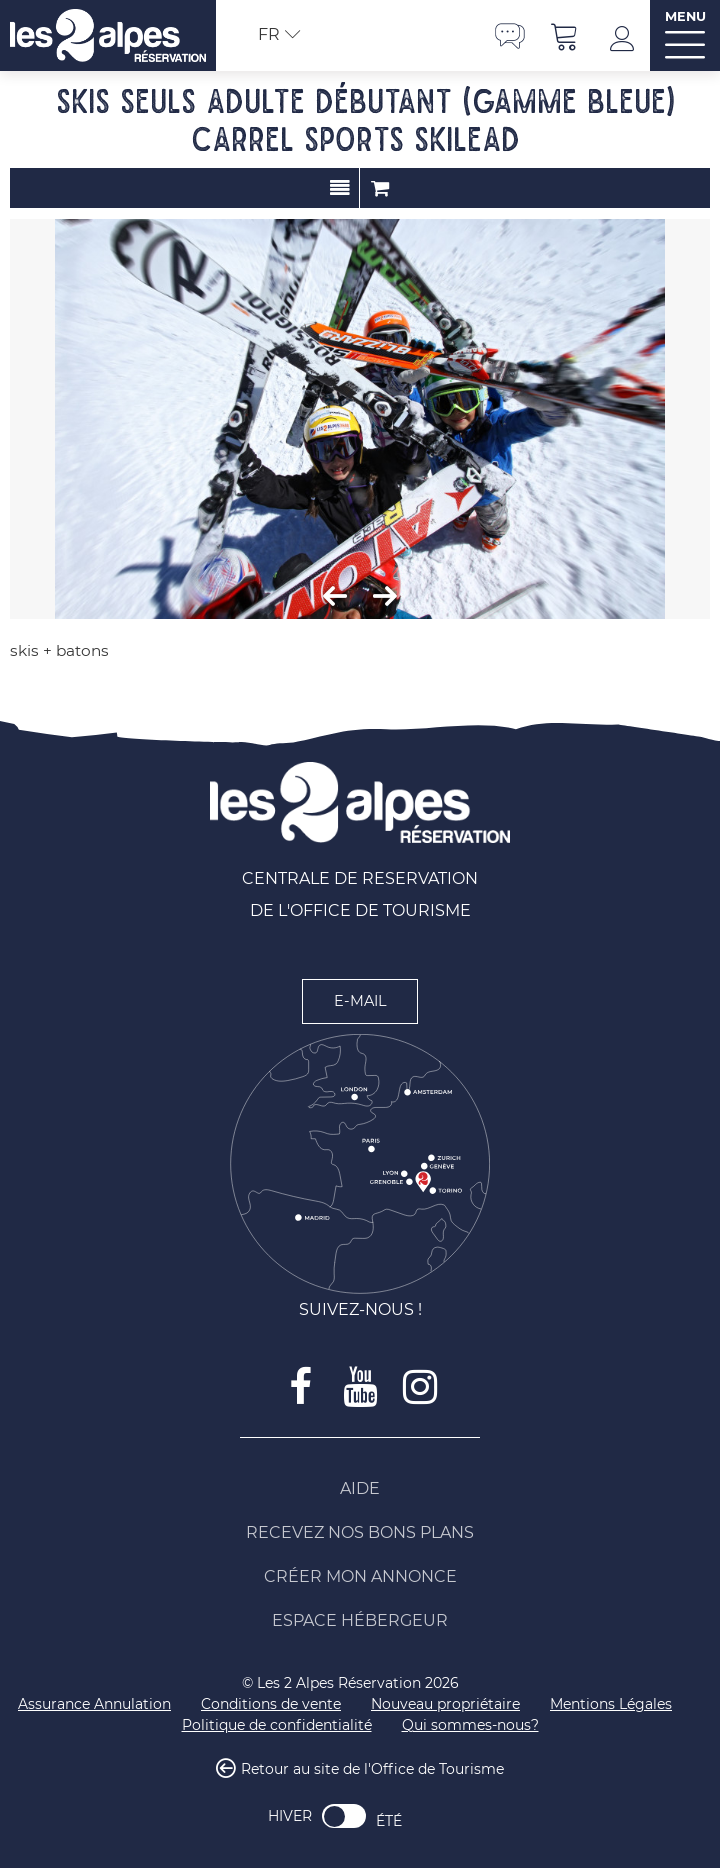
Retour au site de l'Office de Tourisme (372, 1770)
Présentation (339, 188)
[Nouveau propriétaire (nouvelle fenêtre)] (445, 1704)
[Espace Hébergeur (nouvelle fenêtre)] (360, 1621)
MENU (685, 16)
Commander (380, 188)
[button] (565, 35)
